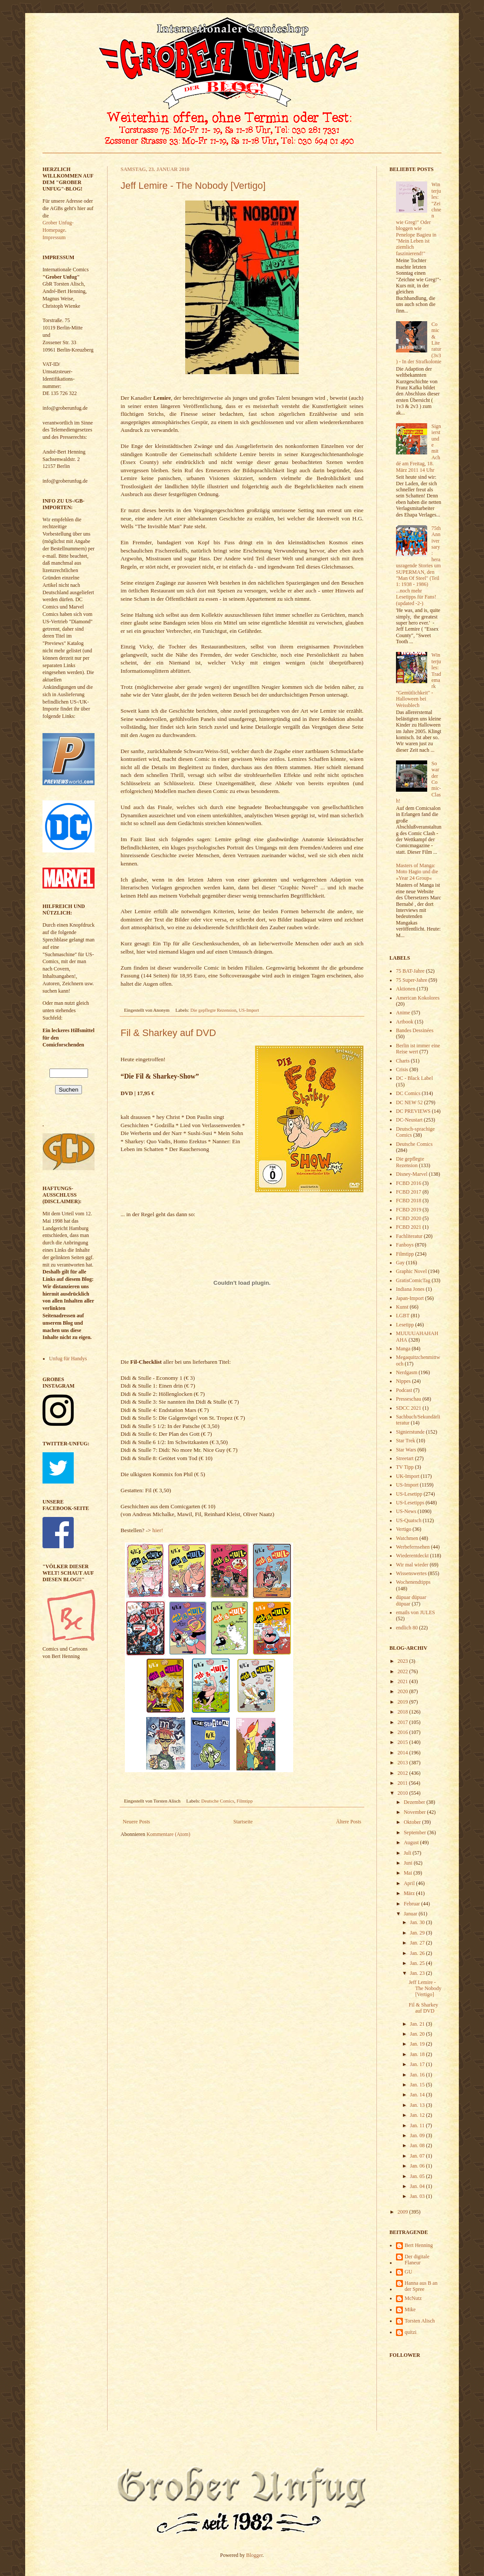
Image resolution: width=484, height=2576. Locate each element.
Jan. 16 (418, 2075)
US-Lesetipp (409, 1494)
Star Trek (405, 1441)
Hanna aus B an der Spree (421, 2286)
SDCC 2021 (408, 1408)
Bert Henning (419, 2245)
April (410, 1883)
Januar (411, 1914)
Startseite (243, 1822)
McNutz (413, 2298)
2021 (403, 1681)
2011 (403, 1783)
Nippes (403, 1381)
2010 (403, 1793)
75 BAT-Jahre (410, 971)
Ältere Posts (348, 1822)
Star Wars (406, 1450)
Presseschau (408, 1399)
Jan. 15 (418, 2085)
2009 (403, 2212)
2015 (403, 1742)
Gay (400, 1263)
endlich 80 (407, 1628)
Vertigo (403, 1529)
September (415, 1832)
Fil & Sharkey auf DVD (168, 1032)
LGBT (402, 1316)
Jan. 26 (418, 1953)
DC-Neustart (409, 1120)
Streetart (405, 1458)
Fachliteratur (409, 1236)
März (410, 1893)
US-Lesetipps (410, 1503)
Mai (408, 1873)
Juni (409, 1863)
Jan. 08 (418, 2145)
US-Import (249, 1010)
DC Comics (408, 1093)
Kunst (402, 1307)
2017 (403, 1722)
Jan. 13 (418, 2105)
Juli (408, 1853)
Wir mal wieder (412, 1565)
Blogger (254, 2555)
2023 (403, 1661)
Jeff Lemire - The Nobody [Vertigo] (193, 185)
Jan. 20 (418, 2034)
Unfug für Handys (68, 1358)
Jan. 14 (418, 2095)
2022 (403, 1671)
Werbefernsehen (413, 1547)
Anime (403, 1013)
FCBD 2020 (408, 1218)
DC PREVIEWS (413, 1111)
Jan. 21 (418, 2024)
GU (408, 2272)
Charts (402, 1061)
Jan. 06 (418, 2166)
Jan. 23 (418, 1973)
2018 (403, 1712)
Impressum (54, 237)
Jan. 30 (418, 1922)
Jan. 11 (418, 2125)
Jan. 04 (418, 2186)
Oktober (413, 1822)
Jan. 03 (418, 2196)
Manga (403, 1349)
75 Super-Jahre (411, 980)
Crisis (402, 1069)
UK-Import (407, 1476)
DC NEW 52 (409, 1102)
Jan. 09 (418, 2135)
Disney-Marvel (412, 1174)
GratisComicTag (413, 1280)
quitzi (410, 2332)
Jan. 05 (418, 2176)
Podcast (404, 1390)
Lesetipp (405, 1325)
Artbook (404, 1022)
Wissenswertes (411, 1573)
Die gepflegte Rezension (213, 1010)
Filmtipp (244, 1800)
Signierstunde (410, 1432)
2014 (403, 1753)
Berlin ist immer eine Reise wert (418, 1049)
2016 (403, 1732)
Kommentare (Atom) (168, 1834)
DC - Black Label (414, 1078)
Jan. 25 (418, 1963)
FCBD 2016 (408, 1183)
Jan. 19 (418, 2044)
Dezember (415, 1802)
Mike (410, 2309)
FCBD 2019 (408, 1210)
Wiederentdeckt (412, 1556)
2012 (403, 1773)
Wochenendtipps (413, 1582)
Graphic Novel (411, 1271)
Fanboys (405, 1245)
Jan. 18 (418, 2054)
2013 (403, 1763)
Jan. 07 (418, 2156)
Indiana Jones (410, 1289)
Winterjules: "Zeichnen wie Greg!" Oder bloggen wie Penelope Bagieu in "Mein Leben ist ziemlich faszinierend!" (418, 218)
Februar (412, 1904)
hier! (157, 1530)
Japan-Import (410, 1298)
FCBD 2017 (408, 1192)
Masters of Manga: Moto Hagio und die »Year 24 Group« (417, 871)
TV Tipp (405, 1467)
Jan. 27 (418, 1943)
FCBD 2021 (408, 1227)
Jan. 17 (418, 2064)
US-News (406, 1511)
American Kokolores (417, 998)
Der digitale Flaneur (417, 2260)
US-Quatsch (409, 1520)
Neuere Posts (136, 1822)
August (412, 1842)
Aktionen (405, 989)
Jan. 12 (418, 2115)
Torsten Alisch (420, 2321)
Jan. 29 (418, 1933)
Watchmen (407, 1538)
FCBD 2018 (408, 1201)
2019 (403, 1702)
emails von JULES (415, 1612)
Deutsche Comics (217, 1800)
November (415, 1812)
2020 (403, 1691)
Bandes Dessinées (414, 1030)
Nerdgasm (406, 1372)
